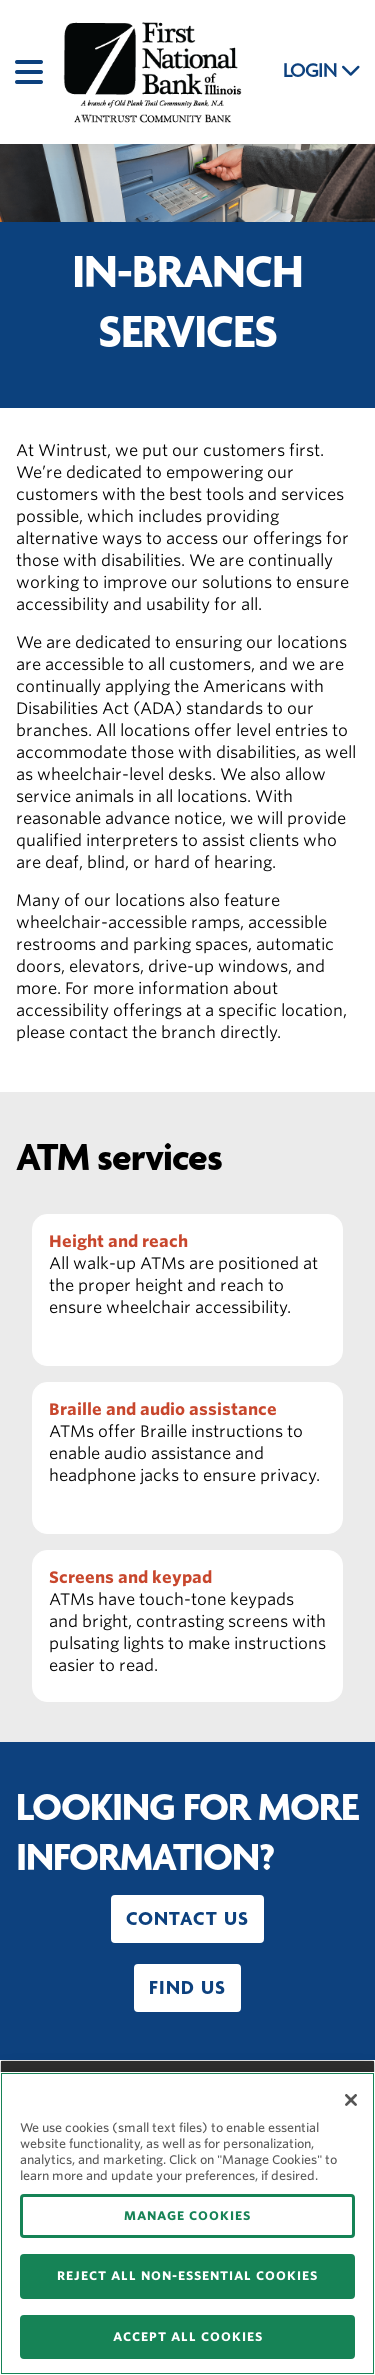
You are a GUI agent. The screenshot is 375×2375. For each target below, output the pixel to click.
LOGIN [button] (322, 71)
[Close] (351, 2100)
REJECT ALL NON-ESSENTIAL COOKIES (187, 2275)
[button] (187, 1919)
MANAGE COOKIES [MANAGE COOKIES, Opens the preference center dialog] (187, 2215)
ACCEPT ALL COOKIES (188, 2336)
